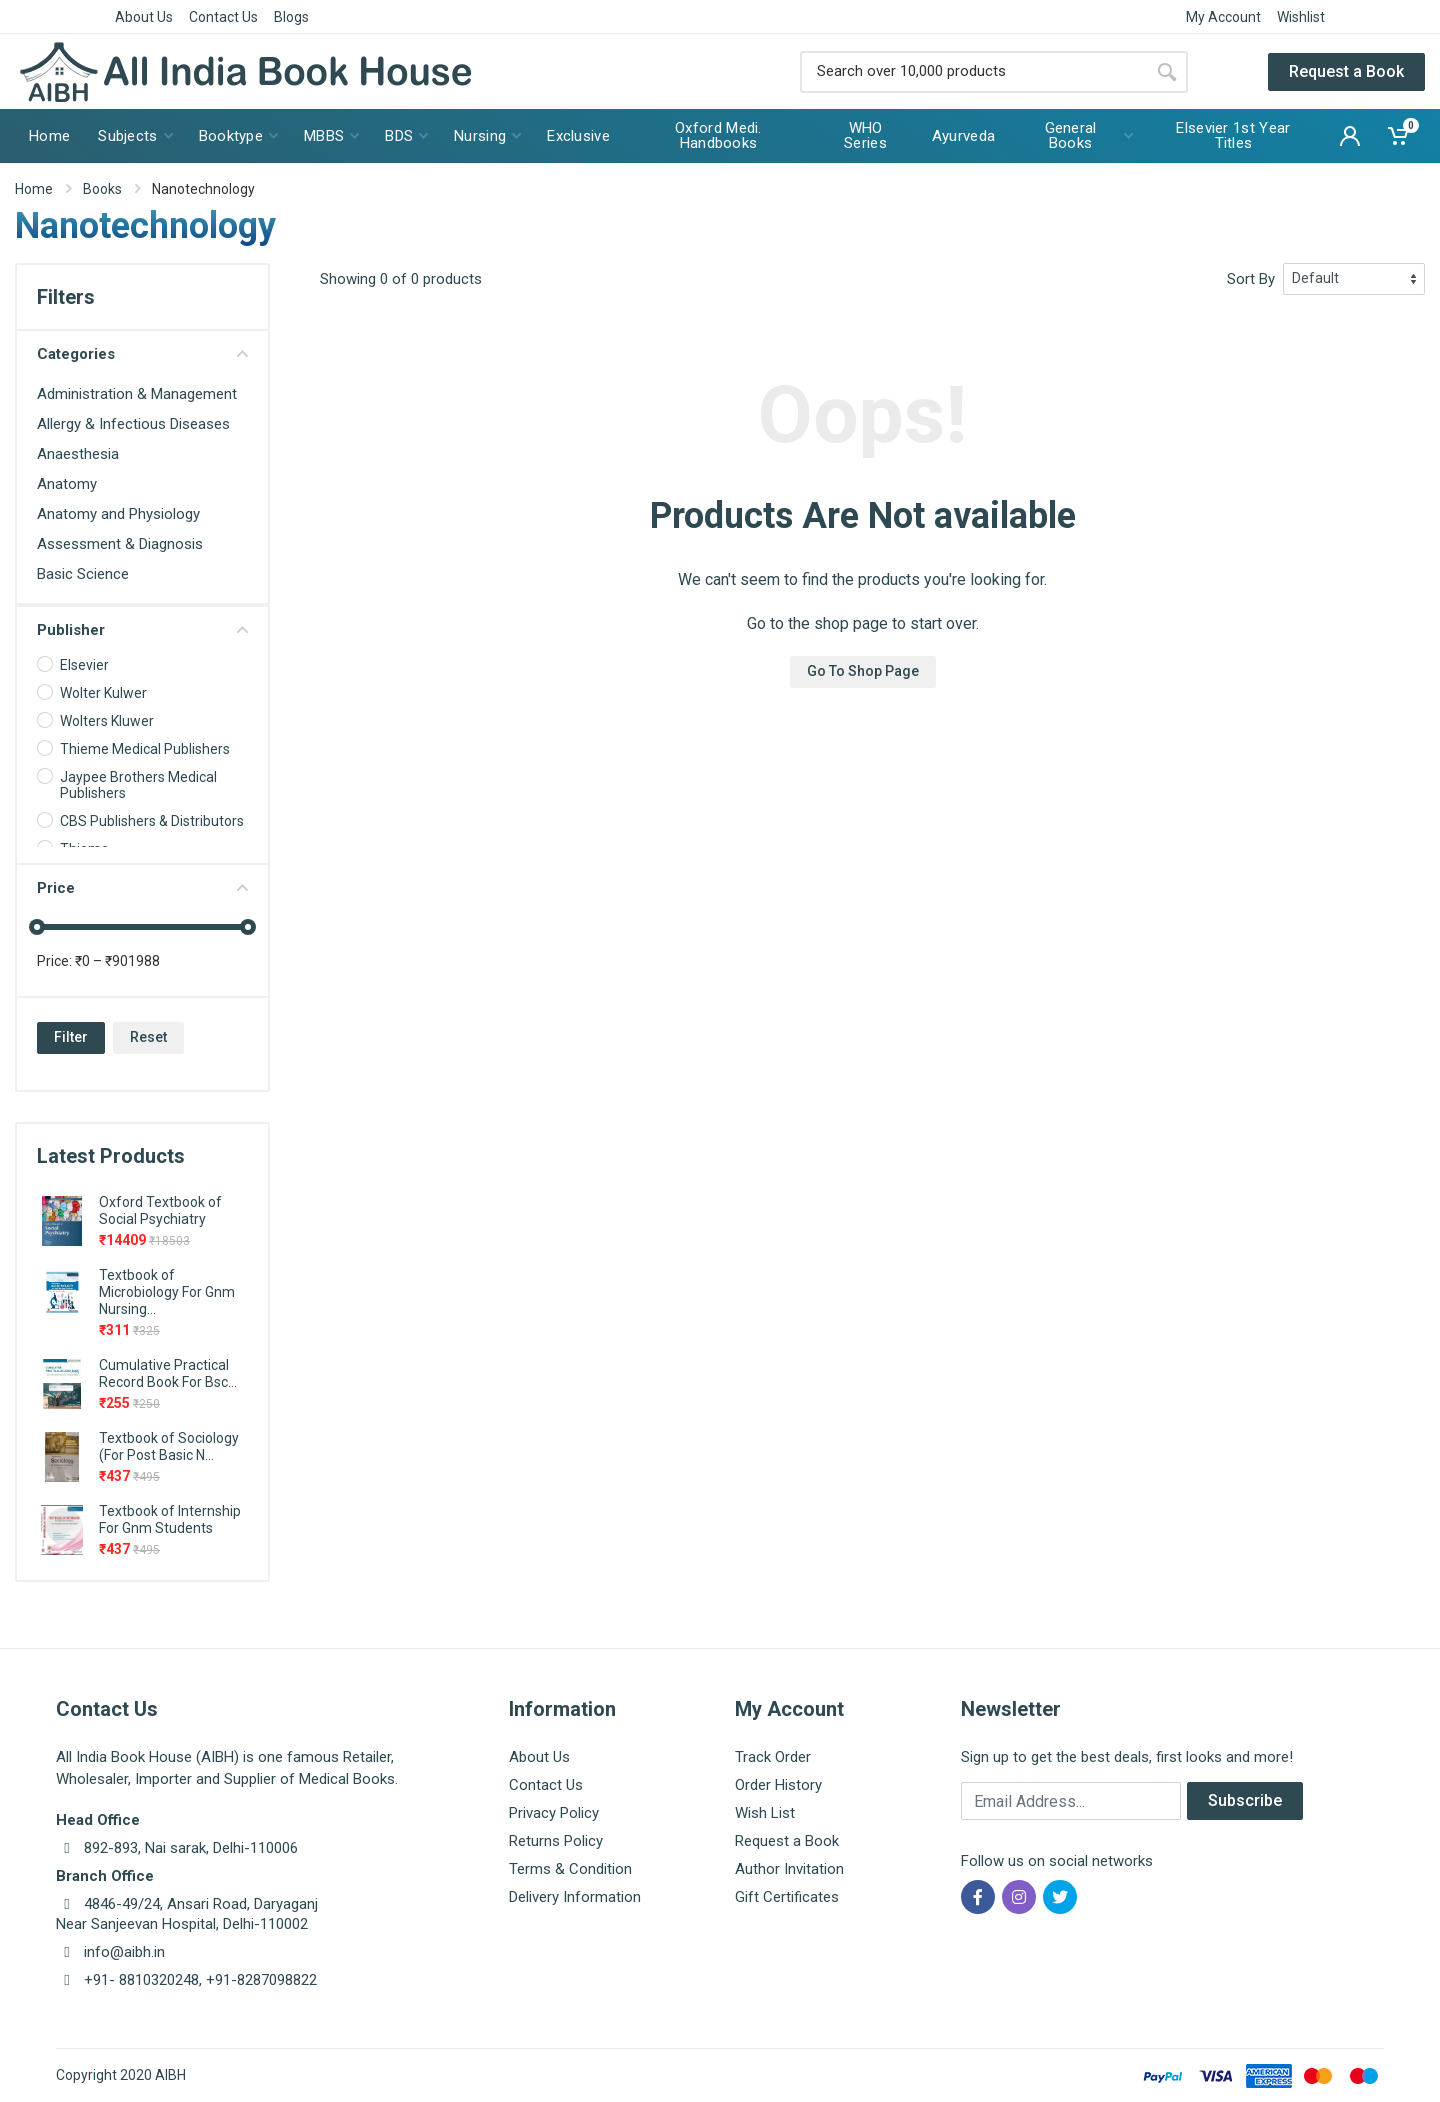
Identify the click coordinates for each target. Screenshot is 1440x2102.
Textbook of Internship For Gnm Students (170, 1519)
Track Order (773, 1757)
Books (102, 189)
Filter (71, 1037)
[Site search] (973, 72)
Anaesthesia (78, 454)
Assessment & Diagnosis (120, 544)
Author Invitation (789, 1869)
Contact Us (223, 17)
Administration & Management (137, 394)
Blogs (291, 17)
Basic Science (83, 574)
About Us (144, 17)
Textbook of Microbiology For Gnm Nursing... (167, 1292)
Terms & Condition (570, 1869)
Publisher (142, 630)
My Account (1223, 17)
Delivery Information (575, 1897)
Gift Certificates (787, 1897)
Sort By (1251, 279)
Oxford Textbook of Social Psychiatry (160, 1210)
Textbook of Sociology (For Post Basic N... (169, 1446)
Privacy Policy (554, 1813)
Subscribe (1245, 1800)
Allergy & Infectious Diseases (133, 424)
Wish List (765, 1813)
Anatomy (67, 484)
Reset (148, 1037)
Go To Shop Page (863, 671)
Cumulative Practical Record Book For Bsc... (168, 1373)
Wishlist (1301, 17)
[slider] (37, 927)
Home (34, 189)
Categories (142, 354)
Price (142, 888)
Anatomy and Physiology (118, 514)
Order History (778, 1785)
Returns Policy (556, 1841)
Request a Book (1346, 71)
